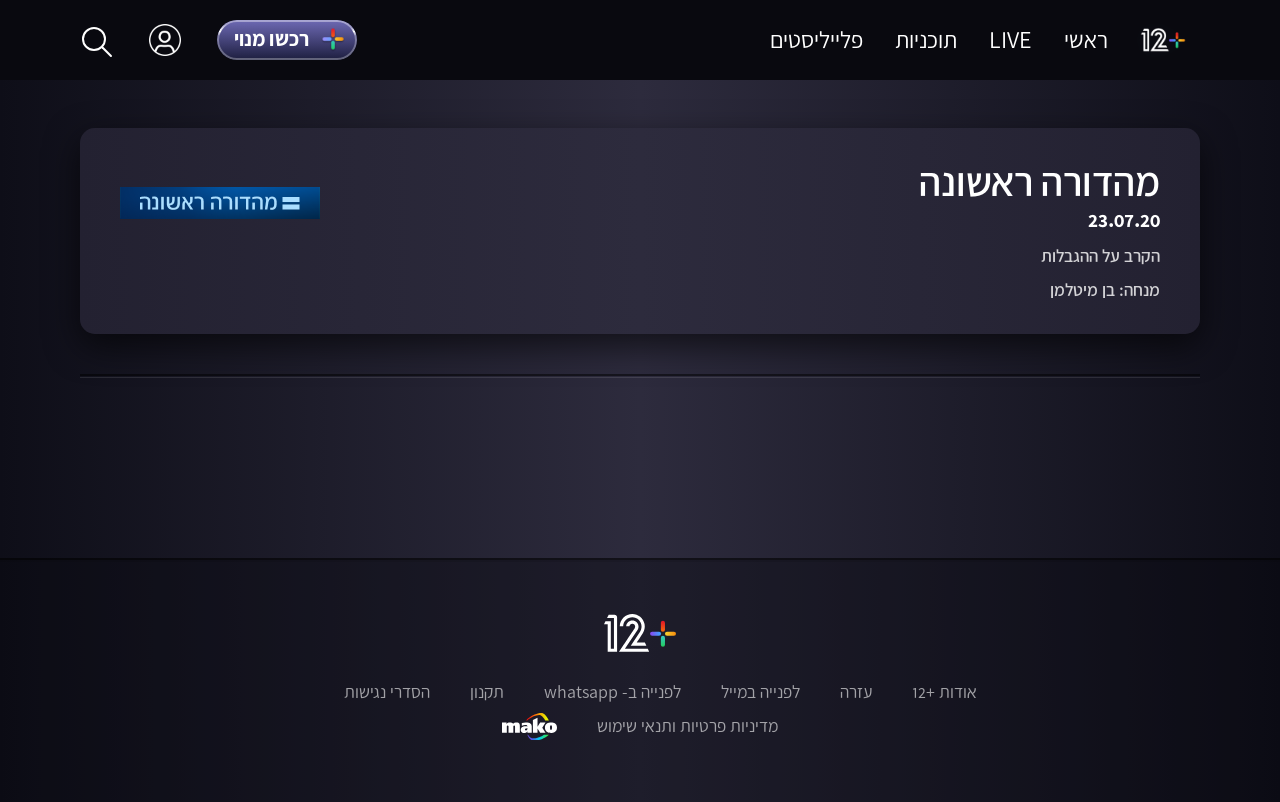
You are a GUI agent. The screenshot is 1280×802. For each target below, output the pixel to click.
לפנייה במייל (760, 692)
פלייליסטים (816, 39)
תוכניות (926, 39)
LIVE (1010, 39)
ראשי (1086, 39)
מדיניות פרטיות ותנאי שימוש (687, 726)
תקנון (487, 692)
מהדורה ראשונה (1039, 181)
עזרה (856, 692)
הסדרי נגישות (387, 692)
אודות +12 (944, 692)
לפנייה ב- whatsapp (612, 692)
